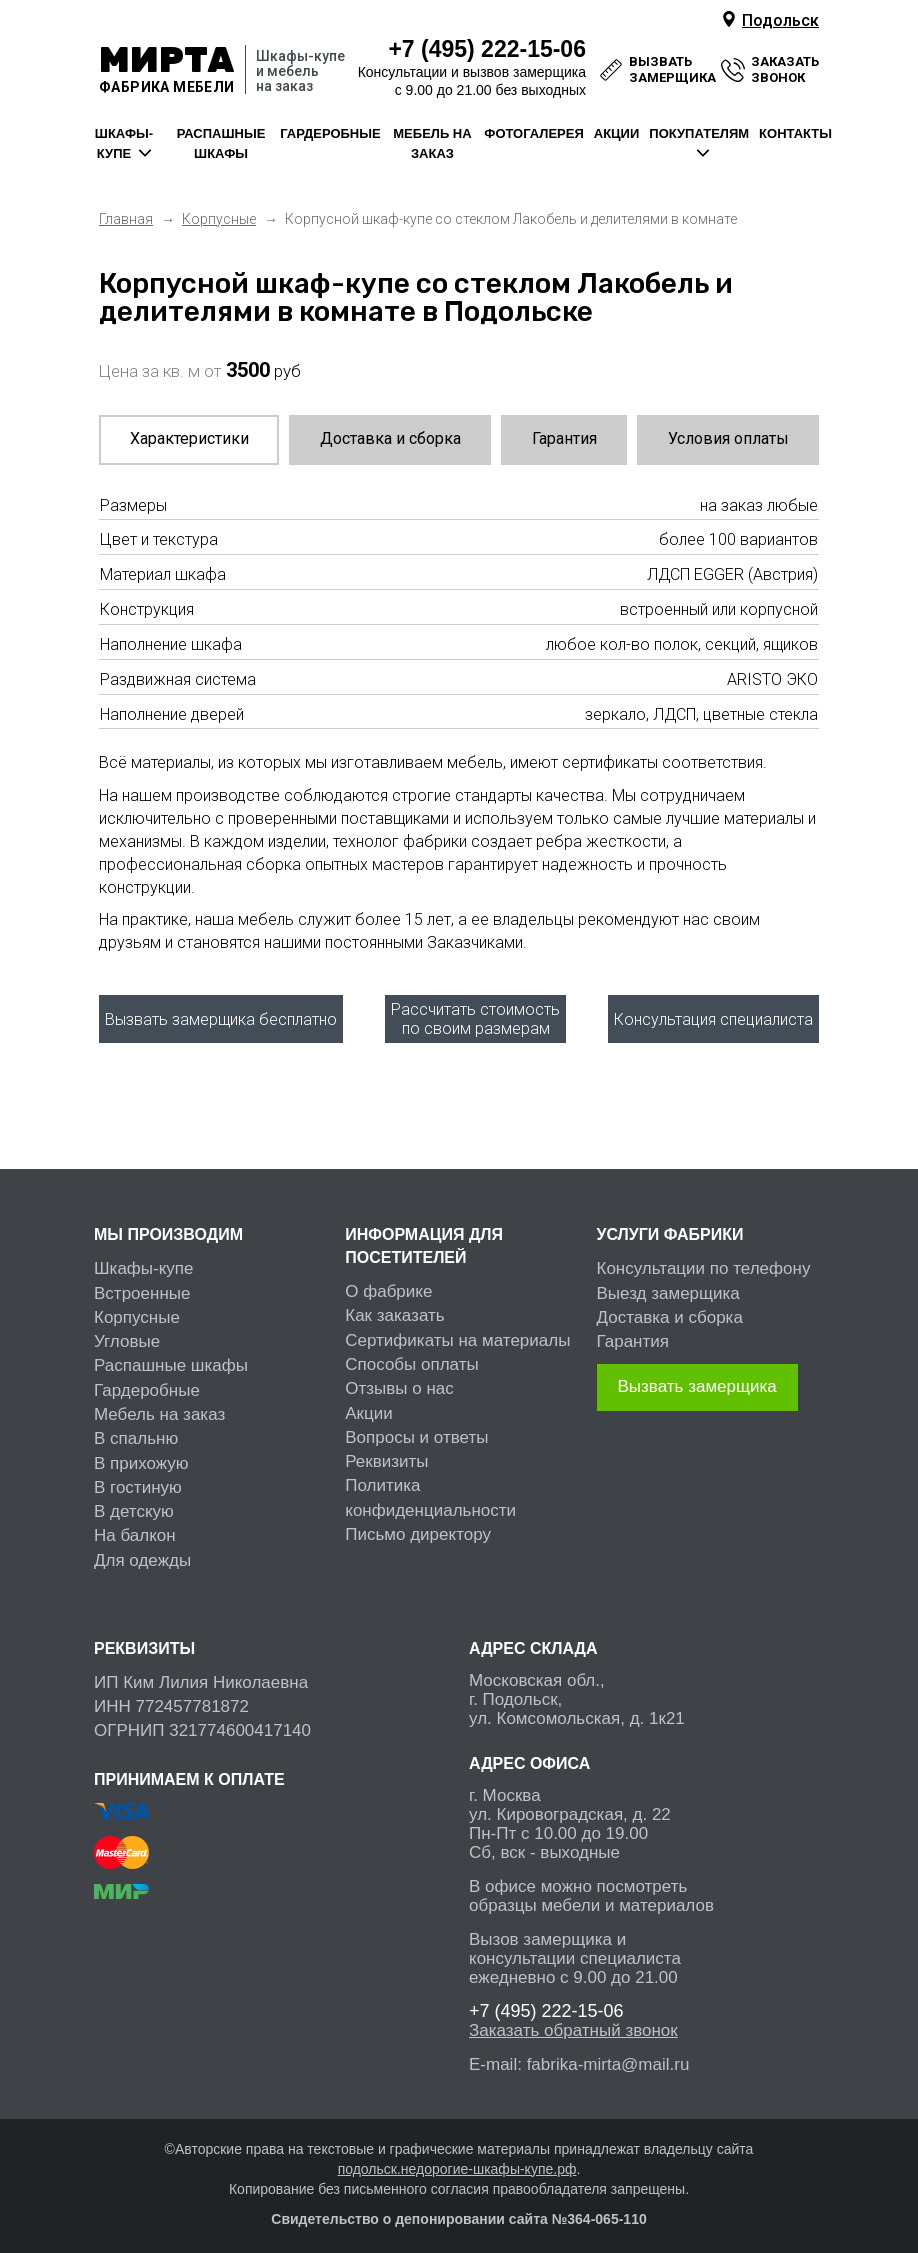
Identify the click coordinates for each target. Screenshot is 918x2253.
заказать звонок (785, 69)
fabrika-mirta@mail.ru (608, 2058)
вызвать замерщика (672, 69)
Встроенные (142, 1287)
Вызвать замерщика (697, 1380)
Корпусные (137, 1311)
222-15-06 (487, 49)
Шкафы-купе (144, 1262)
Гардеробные (147, 1384)
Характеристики (189, 438)
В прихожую (141, 1457)
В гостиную (138, 1481)
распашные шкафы (221, 143)
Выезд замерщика (668, 1287)
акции (617, 133)
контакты (795, 133)
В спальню (136, 1432)
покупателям (699, 133)
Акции (369, 1407)
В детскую (134, 1505)
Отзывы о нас (399, 1382)
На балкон (135, 1529)
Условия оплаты (728, 438)
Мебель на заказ (159, 1408)
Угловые (127, 1335)
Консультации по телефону (704, 1262)
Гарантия (564, 438)
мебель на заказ (432, 143)
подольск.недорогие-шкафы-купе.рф (457, 2163)
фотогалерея (534, 133)
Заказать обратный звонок (573, 2024)
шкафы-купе (124, 143)
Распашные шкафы (171, 1359)
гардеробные (330, 133)
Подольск (780, 20)
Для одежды (142, 1554)
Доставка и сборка (390, 438)
